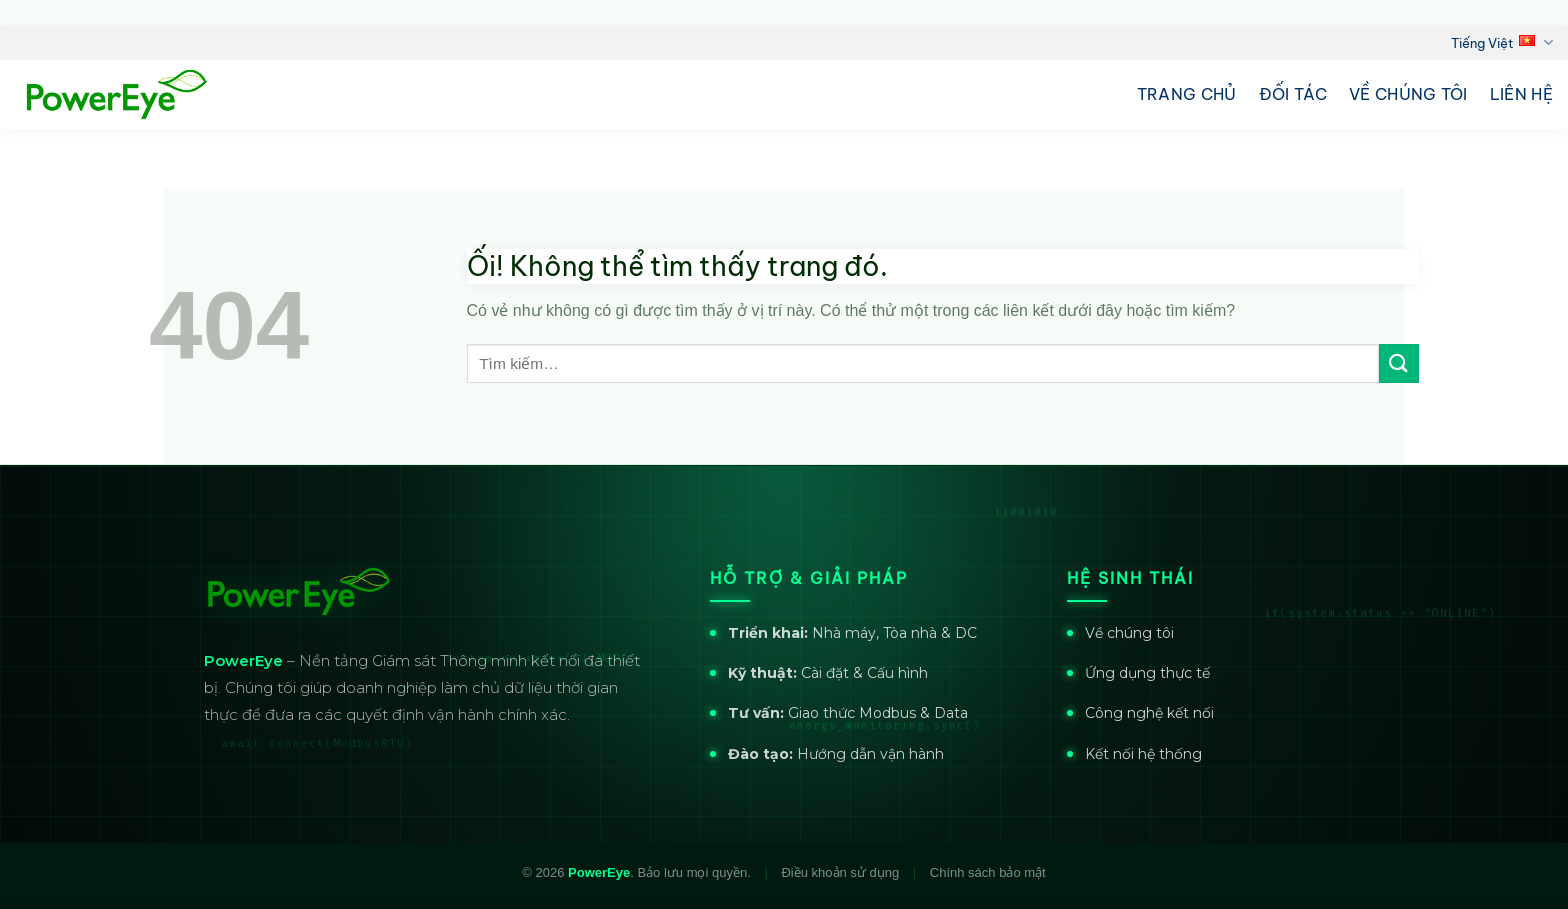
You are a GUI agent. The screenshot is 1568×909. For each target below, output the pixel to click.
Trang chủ (1187, 94)
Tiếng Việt (1502, 42)
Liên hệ (1521, 94)
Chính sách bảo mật (988, 872)
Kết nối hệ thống (1143, 754)
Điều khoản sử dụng (840, 872)
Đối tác (1293, 94)
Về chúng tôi (1408, 94)
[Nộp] (1399, 363)
